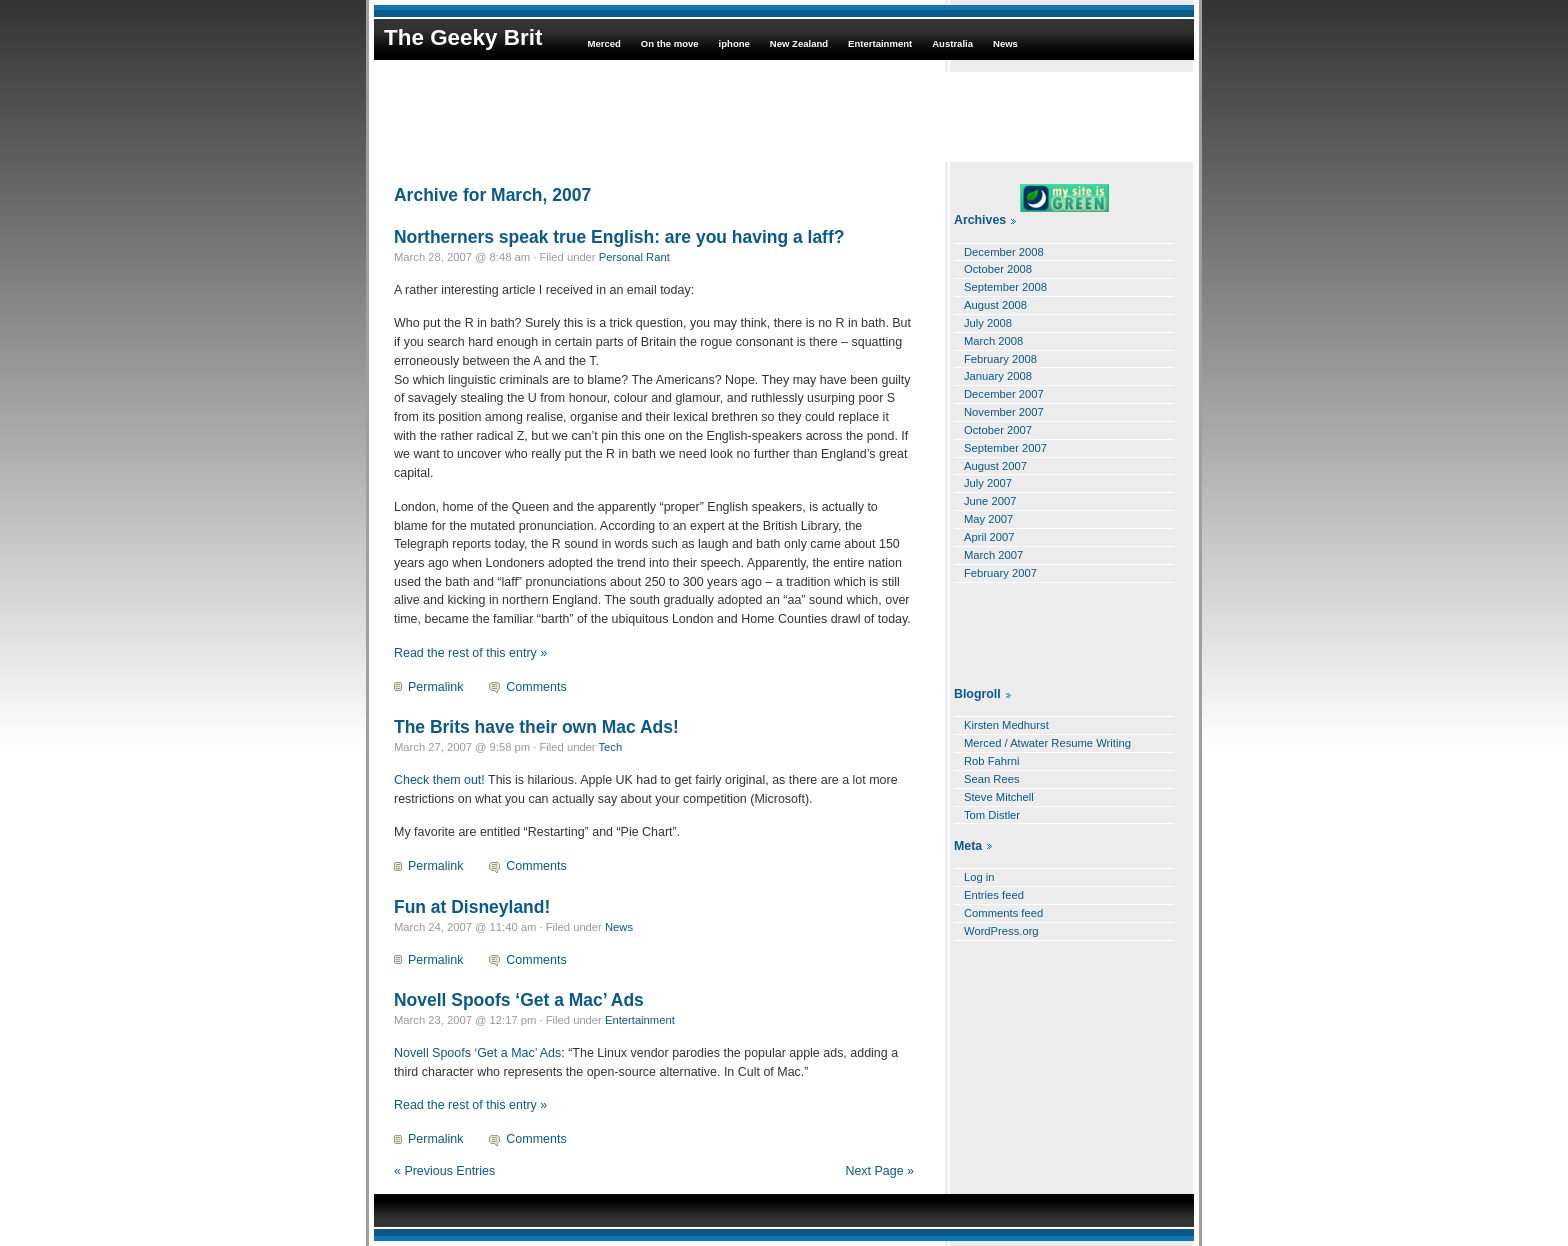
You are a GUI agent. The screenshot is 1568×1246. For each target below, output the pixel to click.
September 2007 (1005, 448)
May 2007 (988, 519)
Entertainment (880, 43)
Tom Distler (992, 815)
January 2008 (998, 376)
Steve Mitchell (999, 797)
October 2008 (998, 269)
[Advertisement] (784, 117)
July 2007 (988, 483)
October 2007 (998, 430)
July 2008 (988, 323)
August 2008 (995, 305)
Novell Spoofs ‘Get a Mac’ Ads (519, 1000)
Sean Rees (992, 779)
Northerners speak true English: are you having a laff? (619, 237)
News (1005, 43)
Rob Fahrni (992, 761)
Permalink (435, 687)
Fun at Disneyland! (472, 907)
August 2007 (995, 466)
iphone (734, 43)
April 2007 (989, 537)
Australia (952, 43)
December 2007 (1004, 394)
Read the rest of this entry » (470, 653)
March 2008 (993, 341)
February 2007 (1000, 573)
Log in (979, 877)
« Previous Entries (444, 1171)
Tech (611, 747)
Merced (603, 43)
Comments (536, 687)
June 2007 (990, 501)
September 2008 (1005, 287)
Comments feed (1003, 913)
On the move (670, 43)
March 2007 (993, 555)
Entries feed (994, 895)
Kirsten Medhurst (1006, 725)
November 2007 (1004, 412)
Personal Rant (634, 257)
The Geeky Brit (463, 37)
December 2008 (1004, 252)
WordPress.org (1001, 931)
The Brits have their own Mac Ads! (536, 727)
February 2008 (1000, 359)
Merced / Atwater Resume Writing (1047, 743)
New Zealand (799, 43)
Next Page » (879, 1171)
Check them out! (439, 780)
